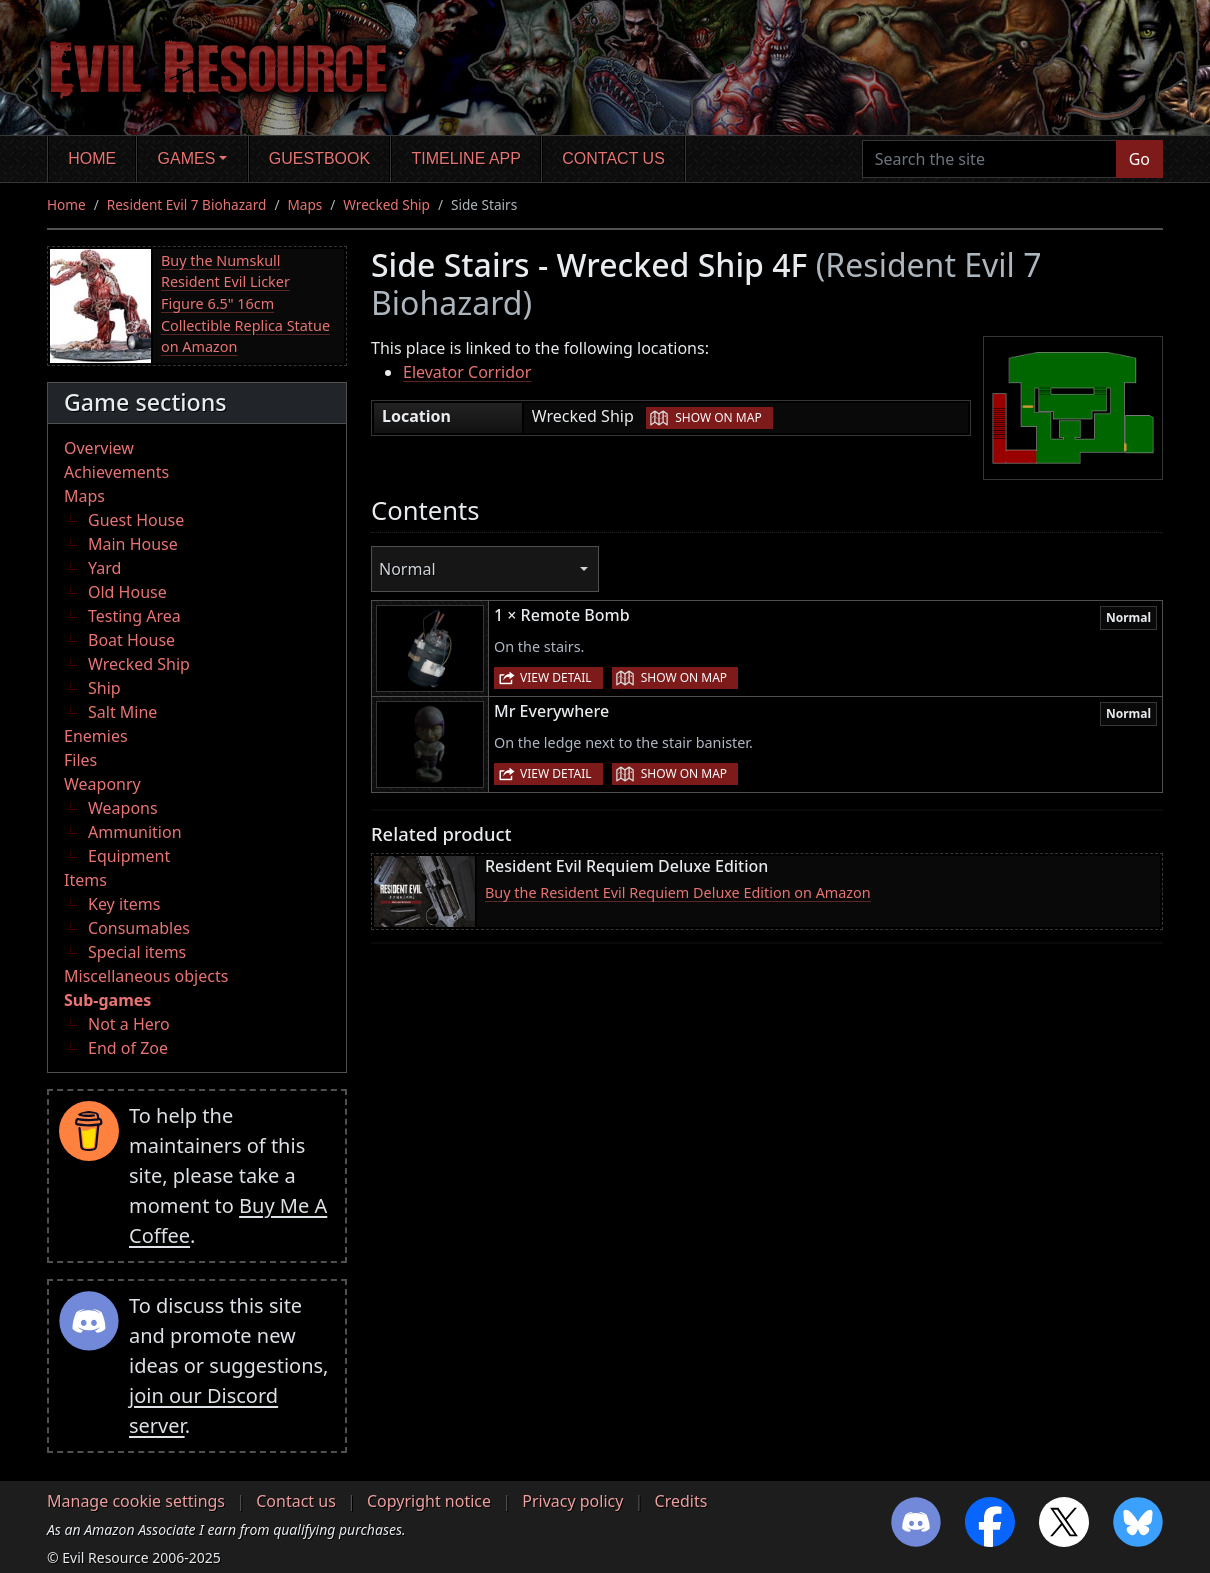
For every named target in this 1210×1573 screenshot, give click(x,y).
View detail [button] (556, 677)
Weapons (123, 808)
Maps (304, 204)
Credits (681, 1501)
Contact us (613, 158)
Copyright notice (429, 1501)
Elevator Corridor (467, 372)
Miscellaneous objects (146, 976)
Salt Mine (122, 712)
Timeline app (466, 158)
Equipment (129, 856)
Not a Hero (129, 1024)
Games (187, 158)
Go (1139, 159)
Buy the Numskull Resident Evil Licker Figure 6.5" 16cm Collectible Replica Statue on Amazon (245, 303)
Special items (137, 952)
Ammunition (135, 832)
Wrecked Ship (386, 204)
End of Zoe (128, 1048)
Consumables (139, 928)
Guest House (136, 520)
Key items (124, 904)
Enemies (96, 736)
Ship (104, 688)
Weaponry (102, 784)
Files (80, 760)
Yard (104, 568)
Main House (133, 544)
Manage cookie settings (136, 1501)
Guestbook (319, 158)
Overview (99, 448)
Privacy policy (572, 1501)
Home (92, 158)
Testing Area (134, 616)
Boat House (131, 640)
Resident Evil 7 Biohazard (187, 204)
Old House (127, 592)
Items (85, 880)
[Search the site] (989, 159)
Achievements (116, 472)
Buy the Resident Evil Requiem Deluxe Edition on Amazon (678, 892)
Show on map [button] (718, 417)
